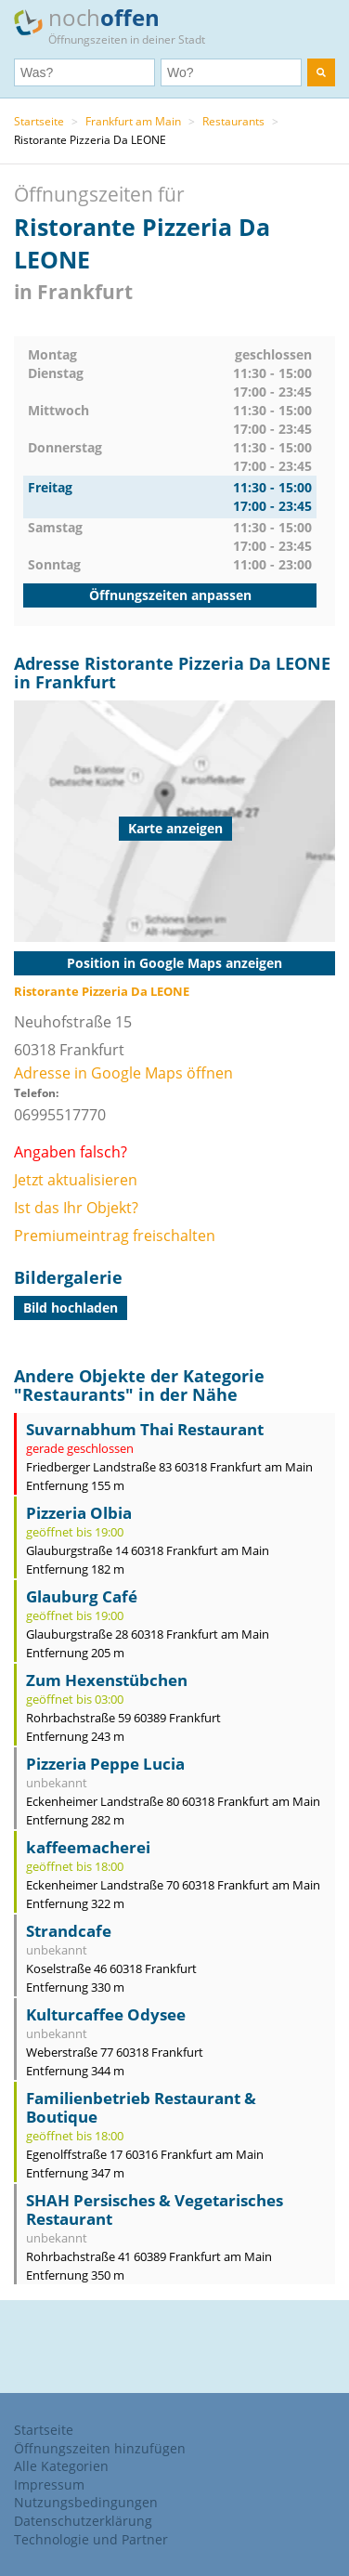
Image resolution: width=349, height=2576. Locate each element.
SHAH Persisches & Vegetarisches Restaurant (154, 2209)
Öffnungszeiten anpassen (170, 595)
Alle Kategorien (61, 2466)
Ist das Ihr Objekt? (76, 1207)
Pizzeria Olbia (79, 1512)
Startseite (39, 121)
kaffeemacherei (88, 1847)
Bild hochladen (70, 1307)
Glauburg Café (81, 1596)
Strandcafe (68, 1931)
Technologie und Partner (91, 2539)
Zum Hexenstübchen (106, 1680)
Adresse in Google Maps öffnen (123, 1073)
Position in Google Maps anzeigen (174, 963)
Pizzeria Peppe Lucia (105, 1763)
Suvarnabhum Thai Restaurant (145, 1429)
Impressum (49, 2484)
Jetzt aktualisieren (75, 1180)
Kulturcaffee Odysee (106, 2014)
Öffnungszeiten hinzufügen (100, 2448)
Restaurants (233, 121)
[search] (321, 72)
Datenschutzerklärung (83, 2521)
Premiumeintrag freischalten (114, 1235)
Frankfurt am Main (133, 121)
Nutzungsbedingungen (86, 2502)
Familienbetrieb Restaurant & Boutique (141, 2107)
